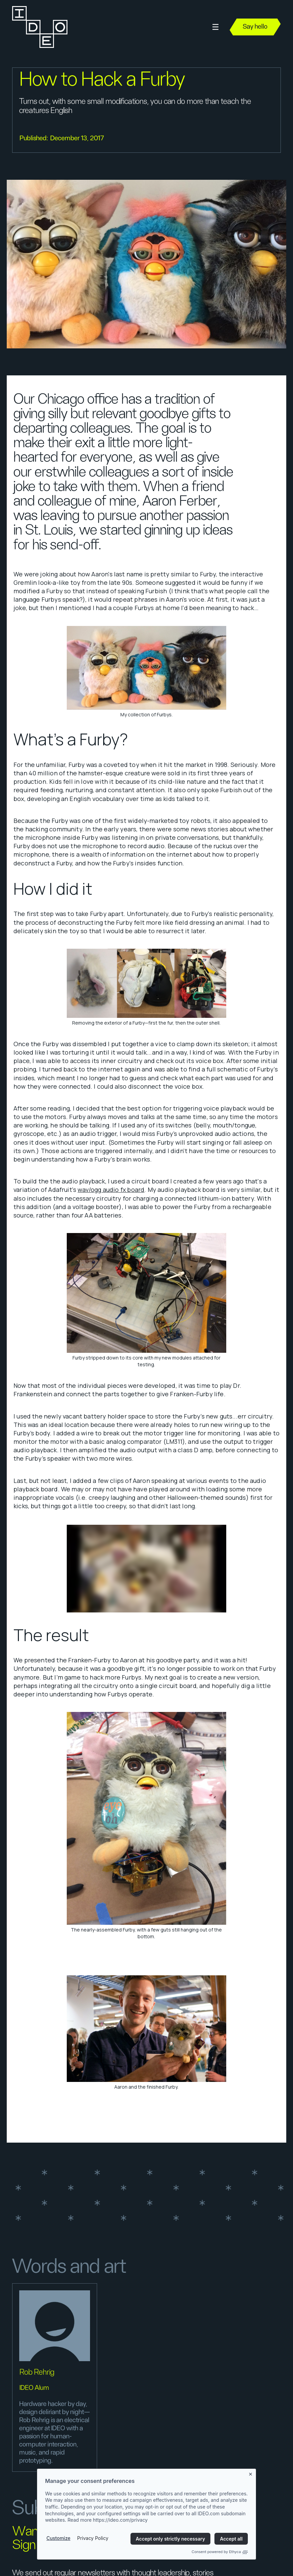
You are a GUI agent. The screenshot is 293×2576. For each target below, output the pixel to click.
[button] (215, 27)
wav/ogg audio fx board (111, 1189)
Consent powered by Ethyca (220, 2551)
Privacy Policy (93, 2538)
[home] (39, 27)
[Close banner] (251, 2473)
